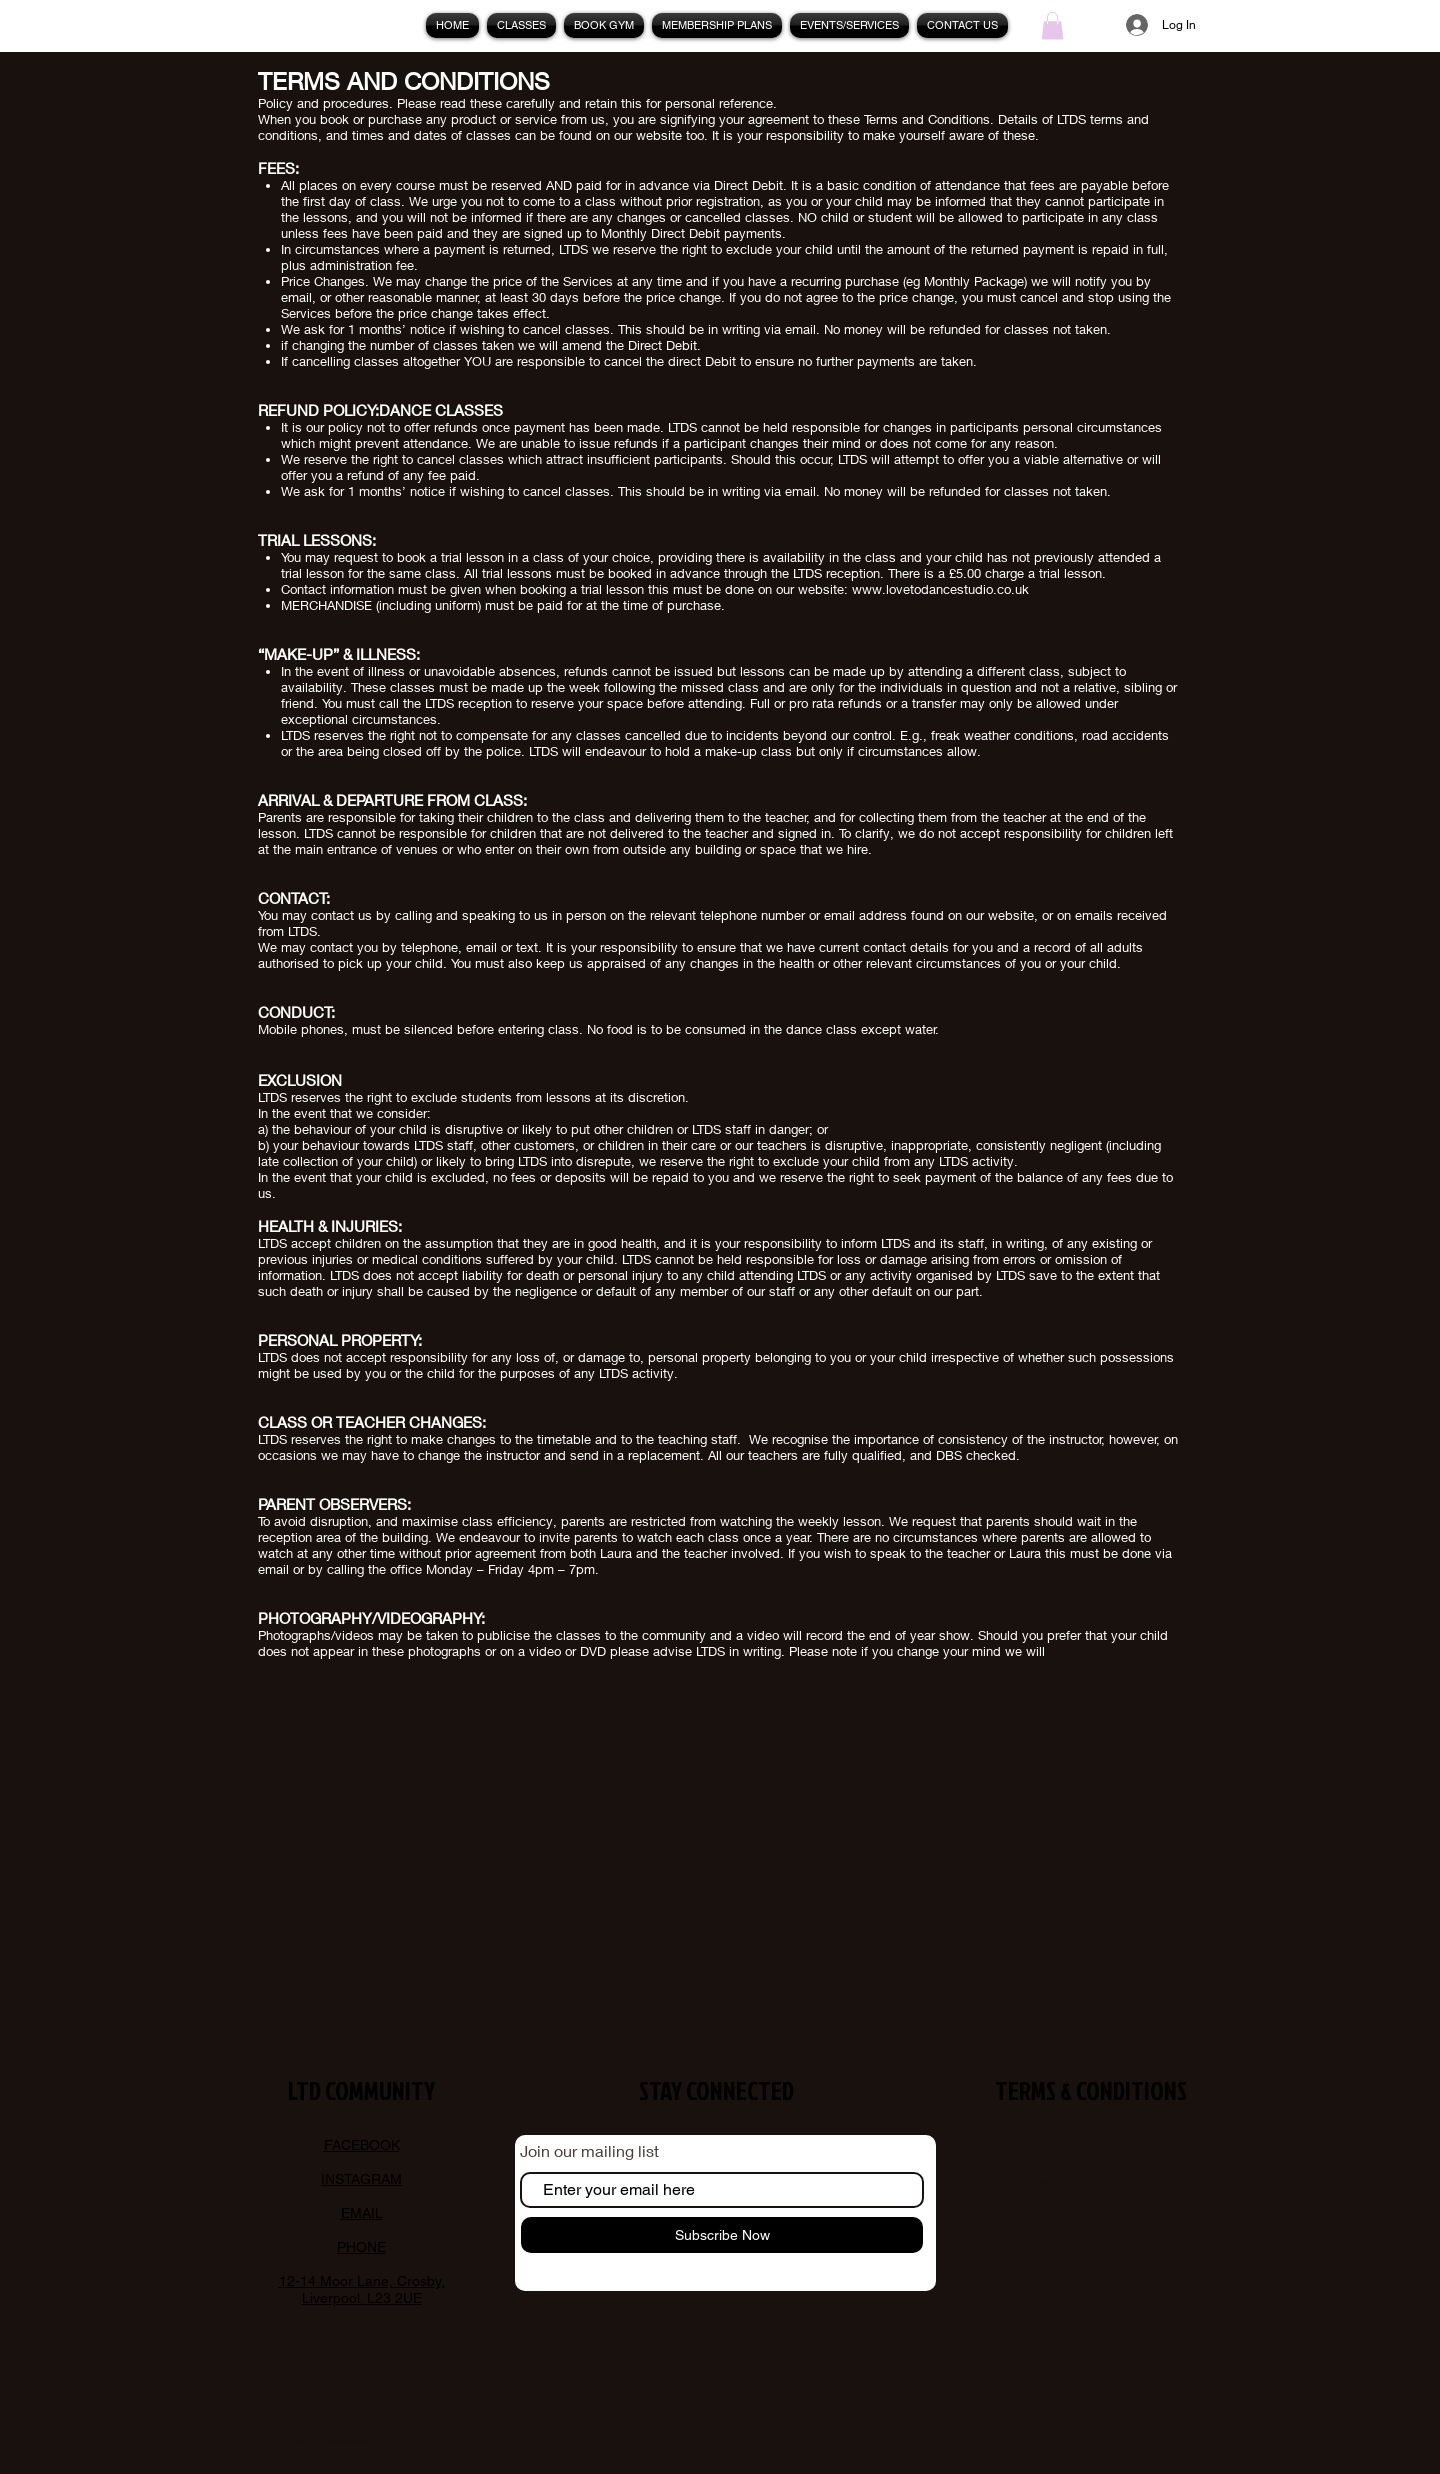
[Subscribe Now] (722, 2235)
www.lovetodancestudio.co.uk (940, 589)
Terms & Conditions (1091, 2183)
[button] (849, 25)
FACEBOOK (362, 2145)
